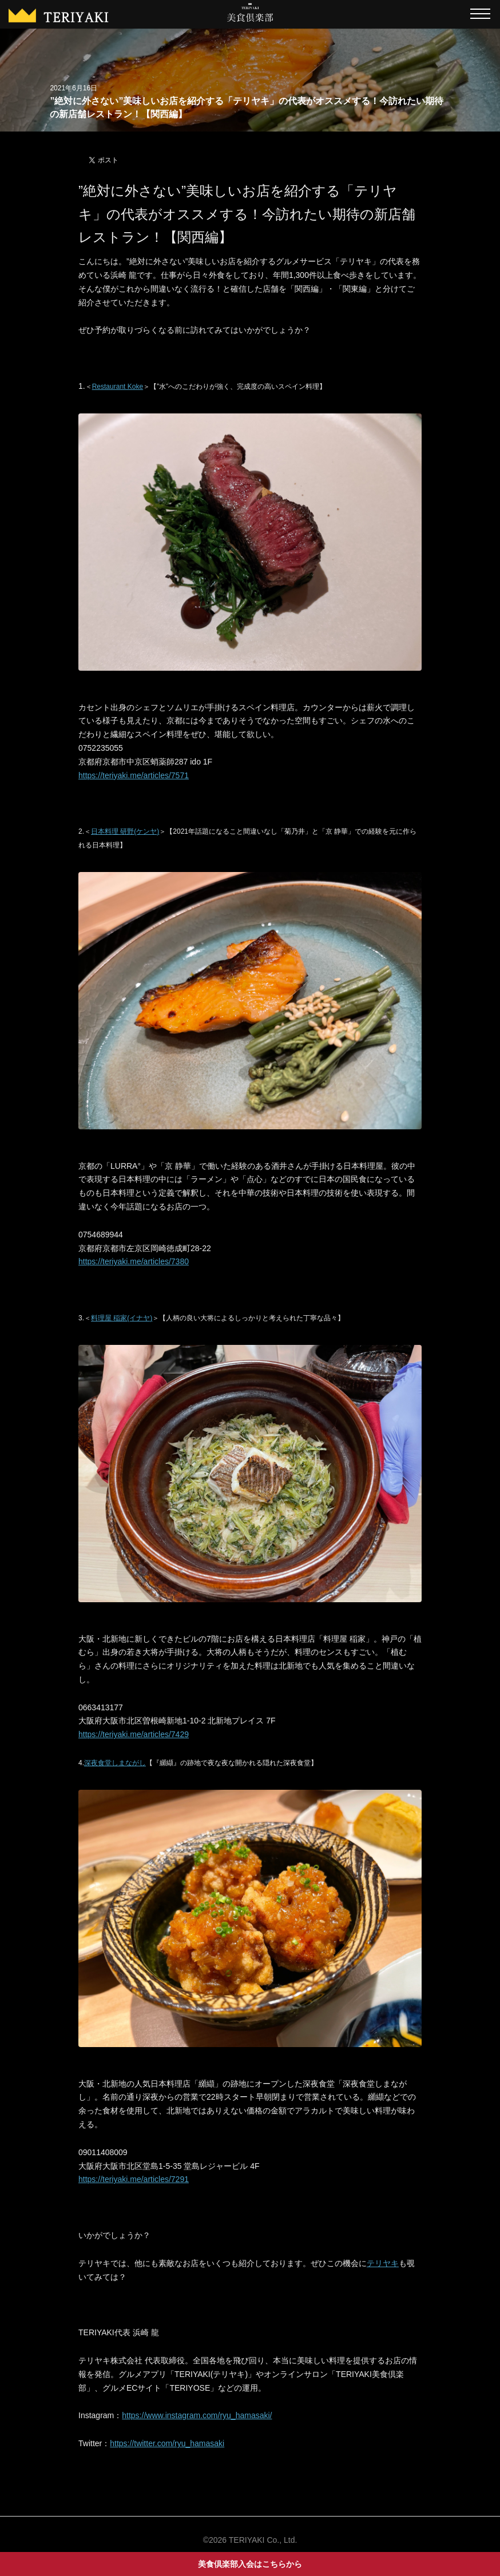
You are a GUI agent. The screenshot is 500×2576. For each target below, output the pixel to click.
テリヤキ (383, 2263)
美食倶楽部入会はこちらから (250, 2564)
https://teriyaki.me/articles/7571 (133, 775)
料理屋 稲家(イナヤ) (121, 1318)
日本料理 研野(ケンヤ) (125, 831)
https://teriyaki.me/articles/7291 (133, 2179)
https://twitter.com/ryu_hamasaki (167, 2443)
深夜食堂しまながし (115, 1763)
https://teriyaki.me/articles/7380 (133, 1261)
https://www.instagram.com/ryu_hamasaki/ (197, 2415)
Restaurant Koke (117, 387)
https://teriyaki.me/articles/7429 (133, 1734)
